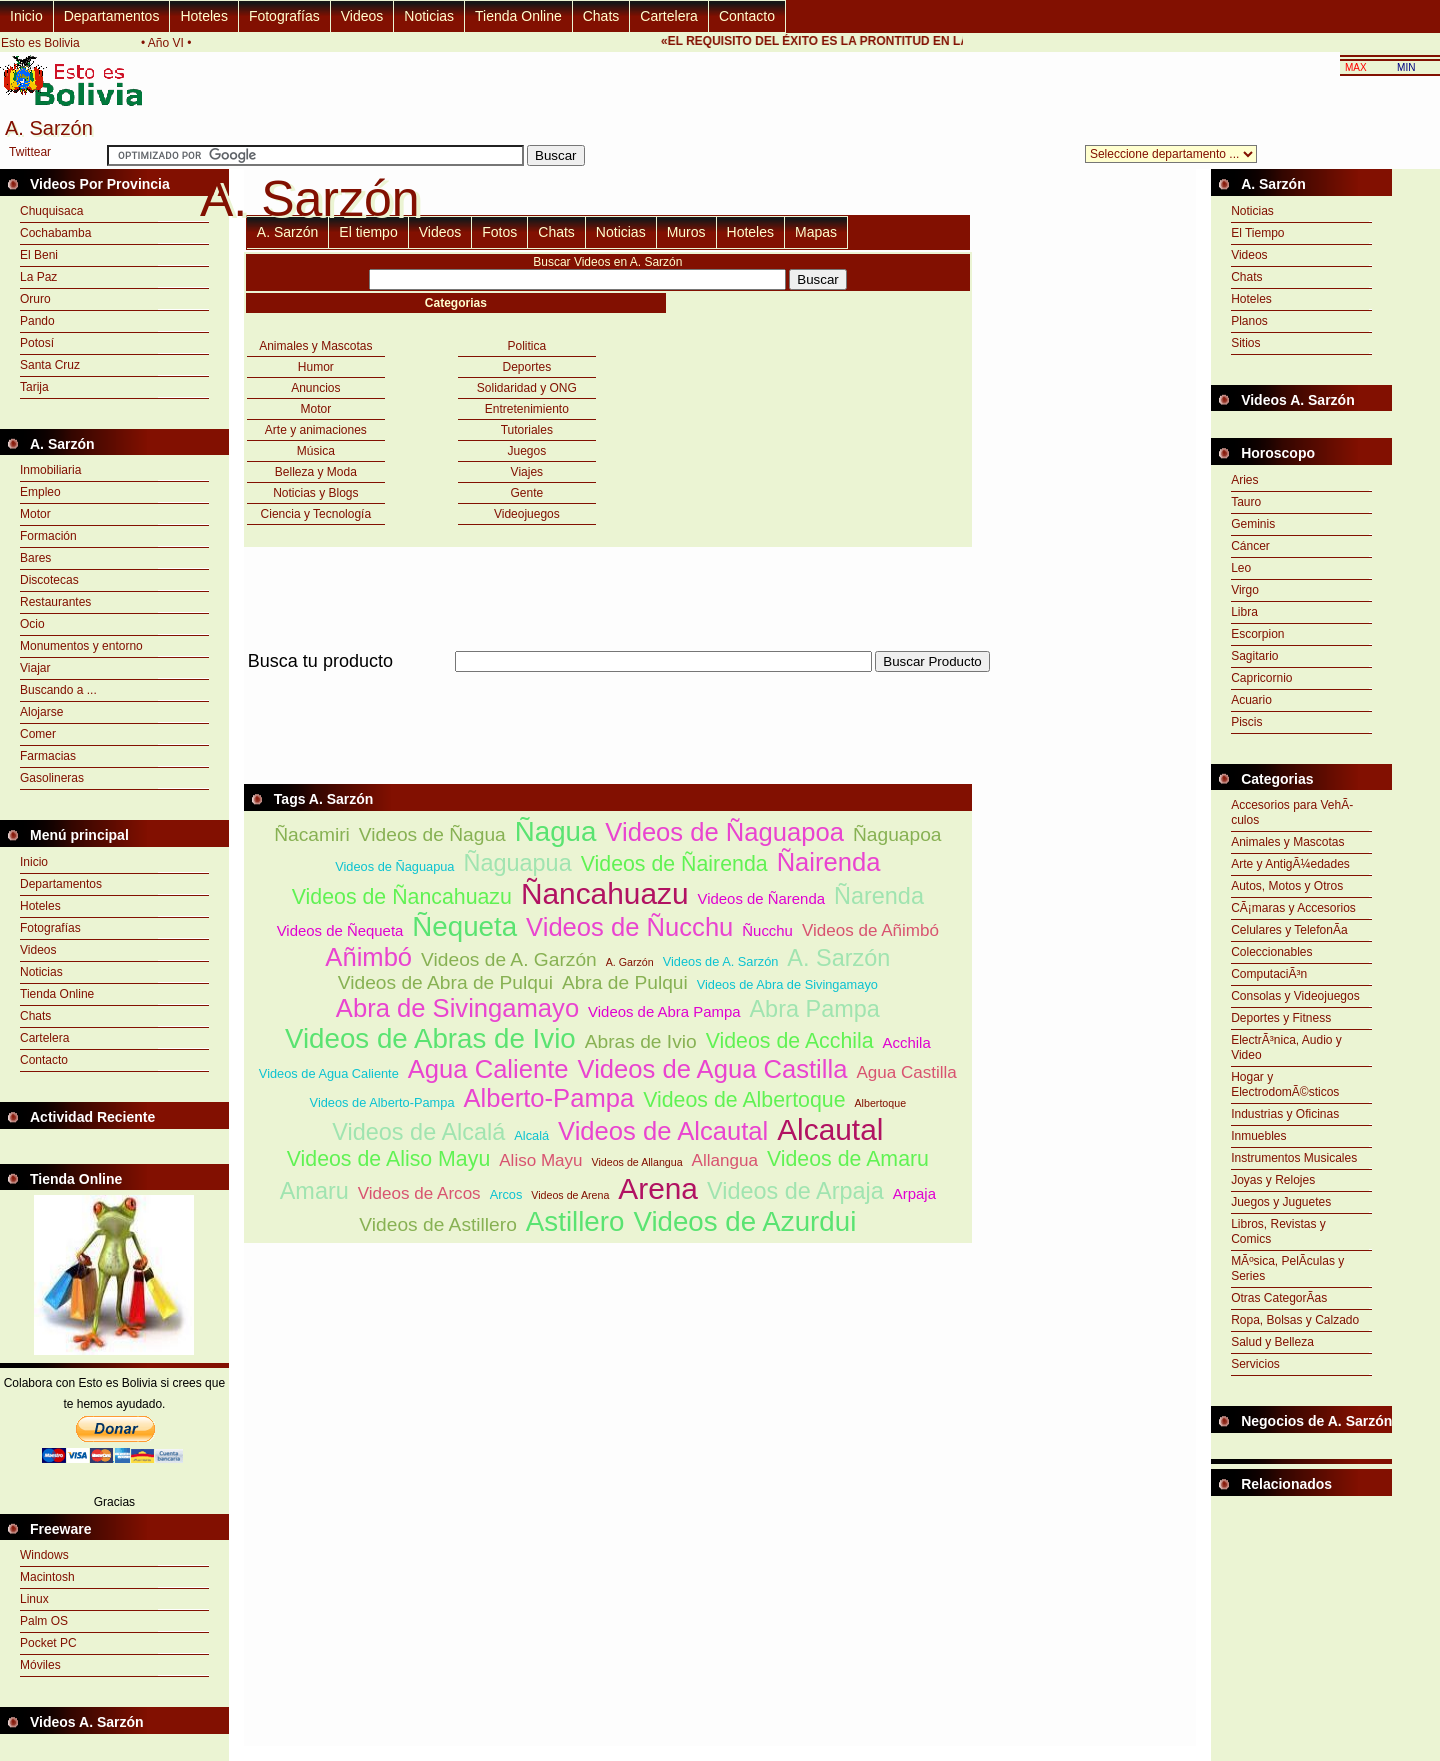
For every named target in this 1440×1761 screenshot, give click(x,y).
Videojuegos (527, 514)
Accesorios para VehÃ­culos (1292, 812)
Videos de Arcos (419, 1193)
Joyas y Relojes (1273, 1180)
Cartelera (669, 16)
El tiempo (368, 232)
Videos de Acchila (790, 1041)
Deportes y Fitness (1281, 1018)
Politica (527, 346)
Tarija (34, 387)
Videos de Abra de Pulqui (445, 982)
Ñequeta (464, 926)
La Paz (38, 277)
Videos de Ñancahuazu (402, 897)
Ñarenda (879, 896)
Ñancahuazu (605, 893)
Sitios (1245, 343)
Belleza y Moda (316, 472)
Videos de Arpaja (795, 1191)
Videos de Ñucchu (629, 927)
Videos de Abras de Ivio (430, 1038)
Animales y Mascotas (315, 346)
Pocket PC (48, 1643)
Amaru (314, 1191)
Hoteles (203, 16)
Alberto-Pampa (548, 1098)
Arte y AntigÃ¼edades (1290, 864)
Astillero (575, 1221)
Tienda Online (518, 16)
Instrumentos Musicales (1294, 1158)
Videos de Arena (570, 1195)
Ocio (32, 624)
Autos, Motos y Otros (1287, 886)
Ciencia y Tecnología (316, 514)
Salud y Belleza (1272, 1342)
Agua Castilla (906, 1072)
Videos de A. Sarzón (721, 961)
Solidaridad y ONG (527, 388)
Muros (686, 232)
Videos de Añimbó (870, 930)
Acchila (907, 1042)
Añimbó (368, 957)
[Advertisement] (608, 683)
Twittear (30, 152)
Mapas (816, 232)
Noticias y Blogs (315, 493)
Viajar (35, 668)
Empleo (40, 492)
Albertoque (881, 1103)
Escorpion (1257, 634)
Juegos (526, 451)
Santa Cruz (50, 365)
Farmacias (48, 756)
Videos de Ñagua (432, 834)
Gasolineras (52, 778)
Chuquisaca (51, 211)
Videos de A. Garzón (509, 959)
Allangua (725, 1160)
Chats (601, 16)
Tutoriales (527, 430)
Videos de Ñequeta (340, 930)
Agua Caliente (488, 1069)
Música (316, 451)
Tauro (1246, 502)
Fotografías (284, 16)
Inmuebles (1258, 1136)
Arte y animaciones (316, 430)
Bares (35, 558)
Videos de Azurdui (744, 1221)
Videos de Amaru (848, 1159)
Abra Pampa (814, 1009)
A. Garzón (630, 962)
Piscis (1246, 722)
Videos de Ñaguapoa (724, 832)
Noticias (429, 16)
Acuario (1251, 700)
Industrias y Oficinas (1285, 1114)
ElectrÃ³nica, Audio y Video (1286, 1047)
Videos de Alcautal (663, 1131)
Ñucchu (767, 930)
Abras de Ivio (641, 1041)
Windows (44, 1555)
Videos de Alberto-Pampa (382, 1102)
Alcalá (531, 1135)
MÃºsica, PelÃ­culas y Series (1287, 1268)
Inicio (26, 16)
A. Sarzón (287, 232)
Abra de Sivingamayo (457, 1008)
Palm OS (44, 1621)
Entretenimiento (527, 409)
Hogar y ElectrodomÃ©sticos (1285, 1084)
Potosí (37, 343)
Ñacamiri (312, 834)
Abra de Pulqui (625, 982)
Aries (1244, 480)
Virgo (1245, 590)
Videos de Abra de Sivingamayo (787, 984)
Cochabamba (55, 233)
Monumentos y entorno (81, 646)
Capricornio (1261, 678)
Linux (34, 1599)
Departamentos (112, 16)
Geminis (1253, 524)
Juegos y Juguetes (1281, 1202)
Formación (48, 536)
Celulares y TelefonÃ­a (1289, 930)
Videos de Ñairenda (674, 864)
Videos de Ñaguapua (394, 866)
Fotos (499, 232)
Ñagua (556, 831)
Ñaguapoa (897, 834)
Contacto (747, 16)
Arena (658, 1188)
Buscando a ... (58, 690)
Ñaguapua (517, 863)
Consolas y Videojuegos (1295, 996)
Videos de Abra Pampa (664, 1011)
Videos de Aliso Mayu (389, 1159)
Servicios (1255, 1364)
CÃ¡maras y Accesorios (1293, 908)
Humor (316, 367)
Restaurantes (55, 602)
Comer (38, 734)
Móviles (40, 1665)
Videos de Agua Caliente (329, 1073)
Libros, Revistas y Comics (1278, 1231)
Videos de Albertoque (744, 1100)
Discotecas (49, 580)
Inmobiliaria (50, 470)
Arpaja (914, 1193)
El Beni (39, 255)
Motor (35, 514)
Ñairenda (829, 862)
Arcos (506, 1194)
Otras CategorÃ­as (1279, 1298)
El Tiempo (1257, 233)
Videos (362, 16)
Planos (1249, 321)
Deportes (526, 367)
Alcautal (830, 1129)
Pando (37, 321)
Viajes (527, 472)
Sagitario (1254, 656)
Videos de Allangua (637, 1162)
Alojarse (41, 712)
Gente (526, 493)
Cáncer (1250, 546)
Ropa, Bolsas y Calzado (1295, 1320)
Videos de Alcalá (418, 1132)
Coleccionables (1271, 952)
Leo (1241, 568)
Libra (1244, 612)
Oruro (35, 299)
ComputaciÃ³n (1269, 974)
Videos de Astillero (438, 1224)
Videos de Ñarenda (761, 898)
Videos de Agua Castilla (713, 1069)
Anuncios (315, 388)
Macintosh (47, 1577)
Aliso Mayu (540, 1160)
